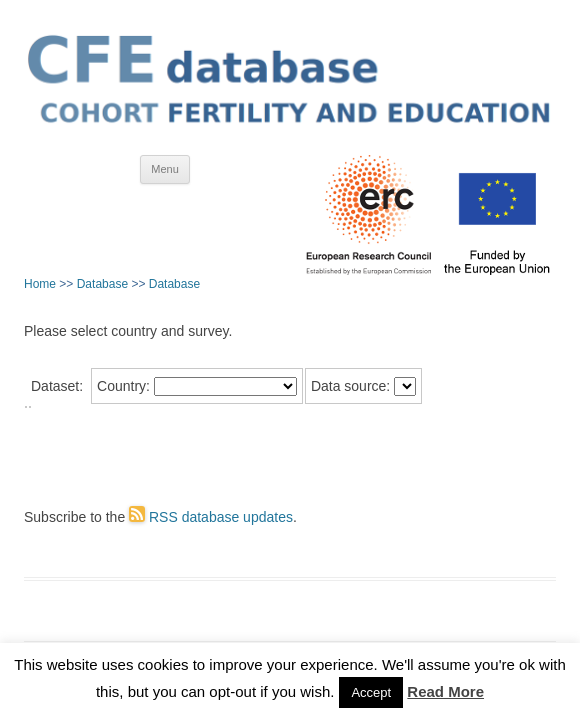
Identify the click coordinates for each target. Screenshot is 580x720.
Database (102, 284)
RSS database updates (211, 517)
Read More (445, 691)
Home (40, 284)
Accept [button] (371, 692)
